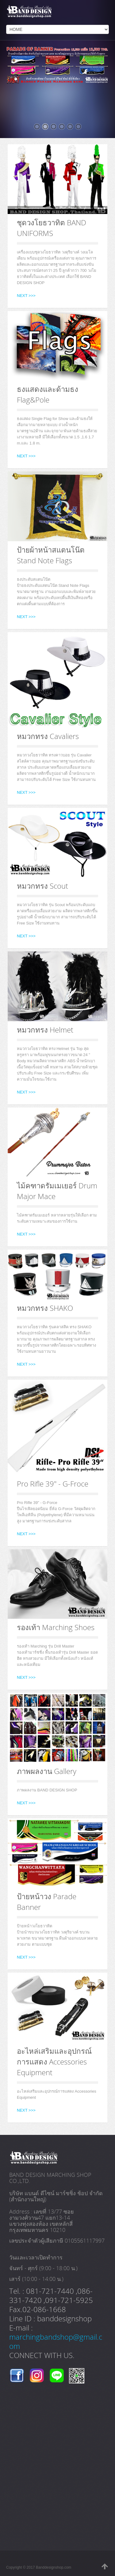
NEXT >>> (26, 295)
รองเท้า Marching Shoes (55, 1627)
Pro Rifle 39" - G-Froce (52, 1484)
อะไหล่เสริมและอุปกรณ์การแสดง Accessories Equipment (54, 2061)
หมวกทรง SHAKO (45, 1308)
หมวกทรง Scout (42, 886)
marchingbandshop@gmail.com (55, 2341)
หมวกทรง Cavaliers (48, 736)
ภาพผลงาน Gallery (46, 1771)
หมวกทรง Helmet (45, 1030)
